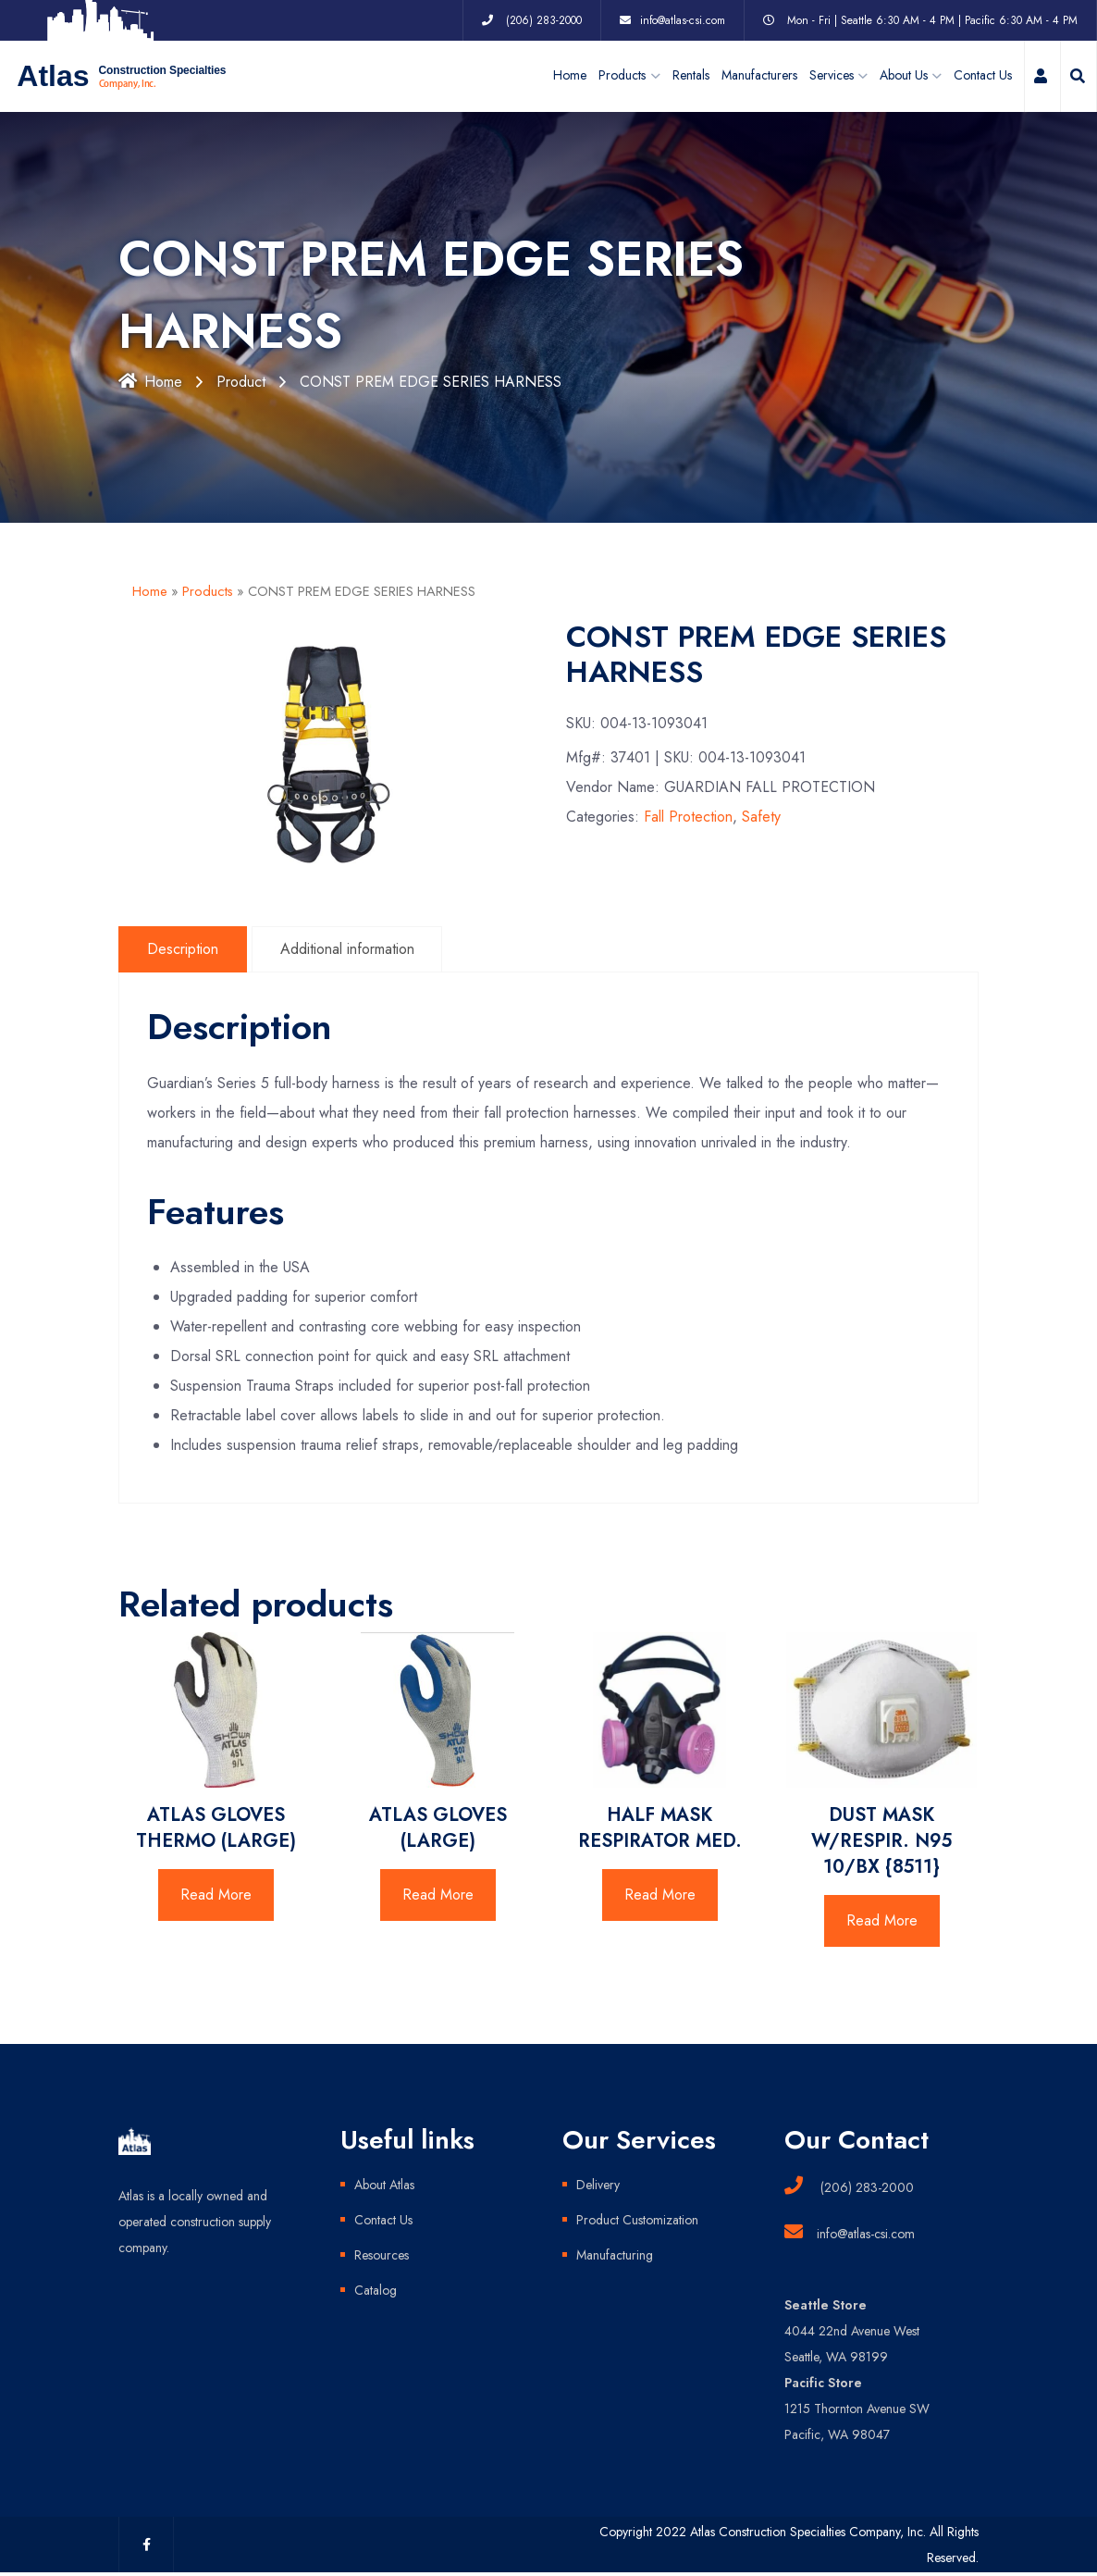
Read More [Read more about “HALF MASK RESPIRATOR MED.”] (660, 1894)
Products (207, 591)
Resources (381, 2255)
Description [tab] (182, 949)
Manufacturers (759, 76)
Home (569, 76)
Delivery (598, 2184)
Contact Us (983, 76)
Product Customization (637, 2220)
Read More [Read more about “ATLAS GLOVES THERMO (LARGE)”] (216, 1894)
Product (240, 381)
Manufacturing (614, 2255)
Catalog (375, 2290)
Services (831, 76)
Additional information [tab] (347, 949)
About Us (904, 76)
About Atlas (384, 2184)
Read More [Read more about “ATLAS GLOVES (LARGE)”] (438, 1894)
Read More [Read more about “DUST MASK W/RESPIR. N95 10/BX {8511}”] (882, 1920)
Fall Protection (688, 816)
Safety (761, 816)
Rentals (690, 76)
